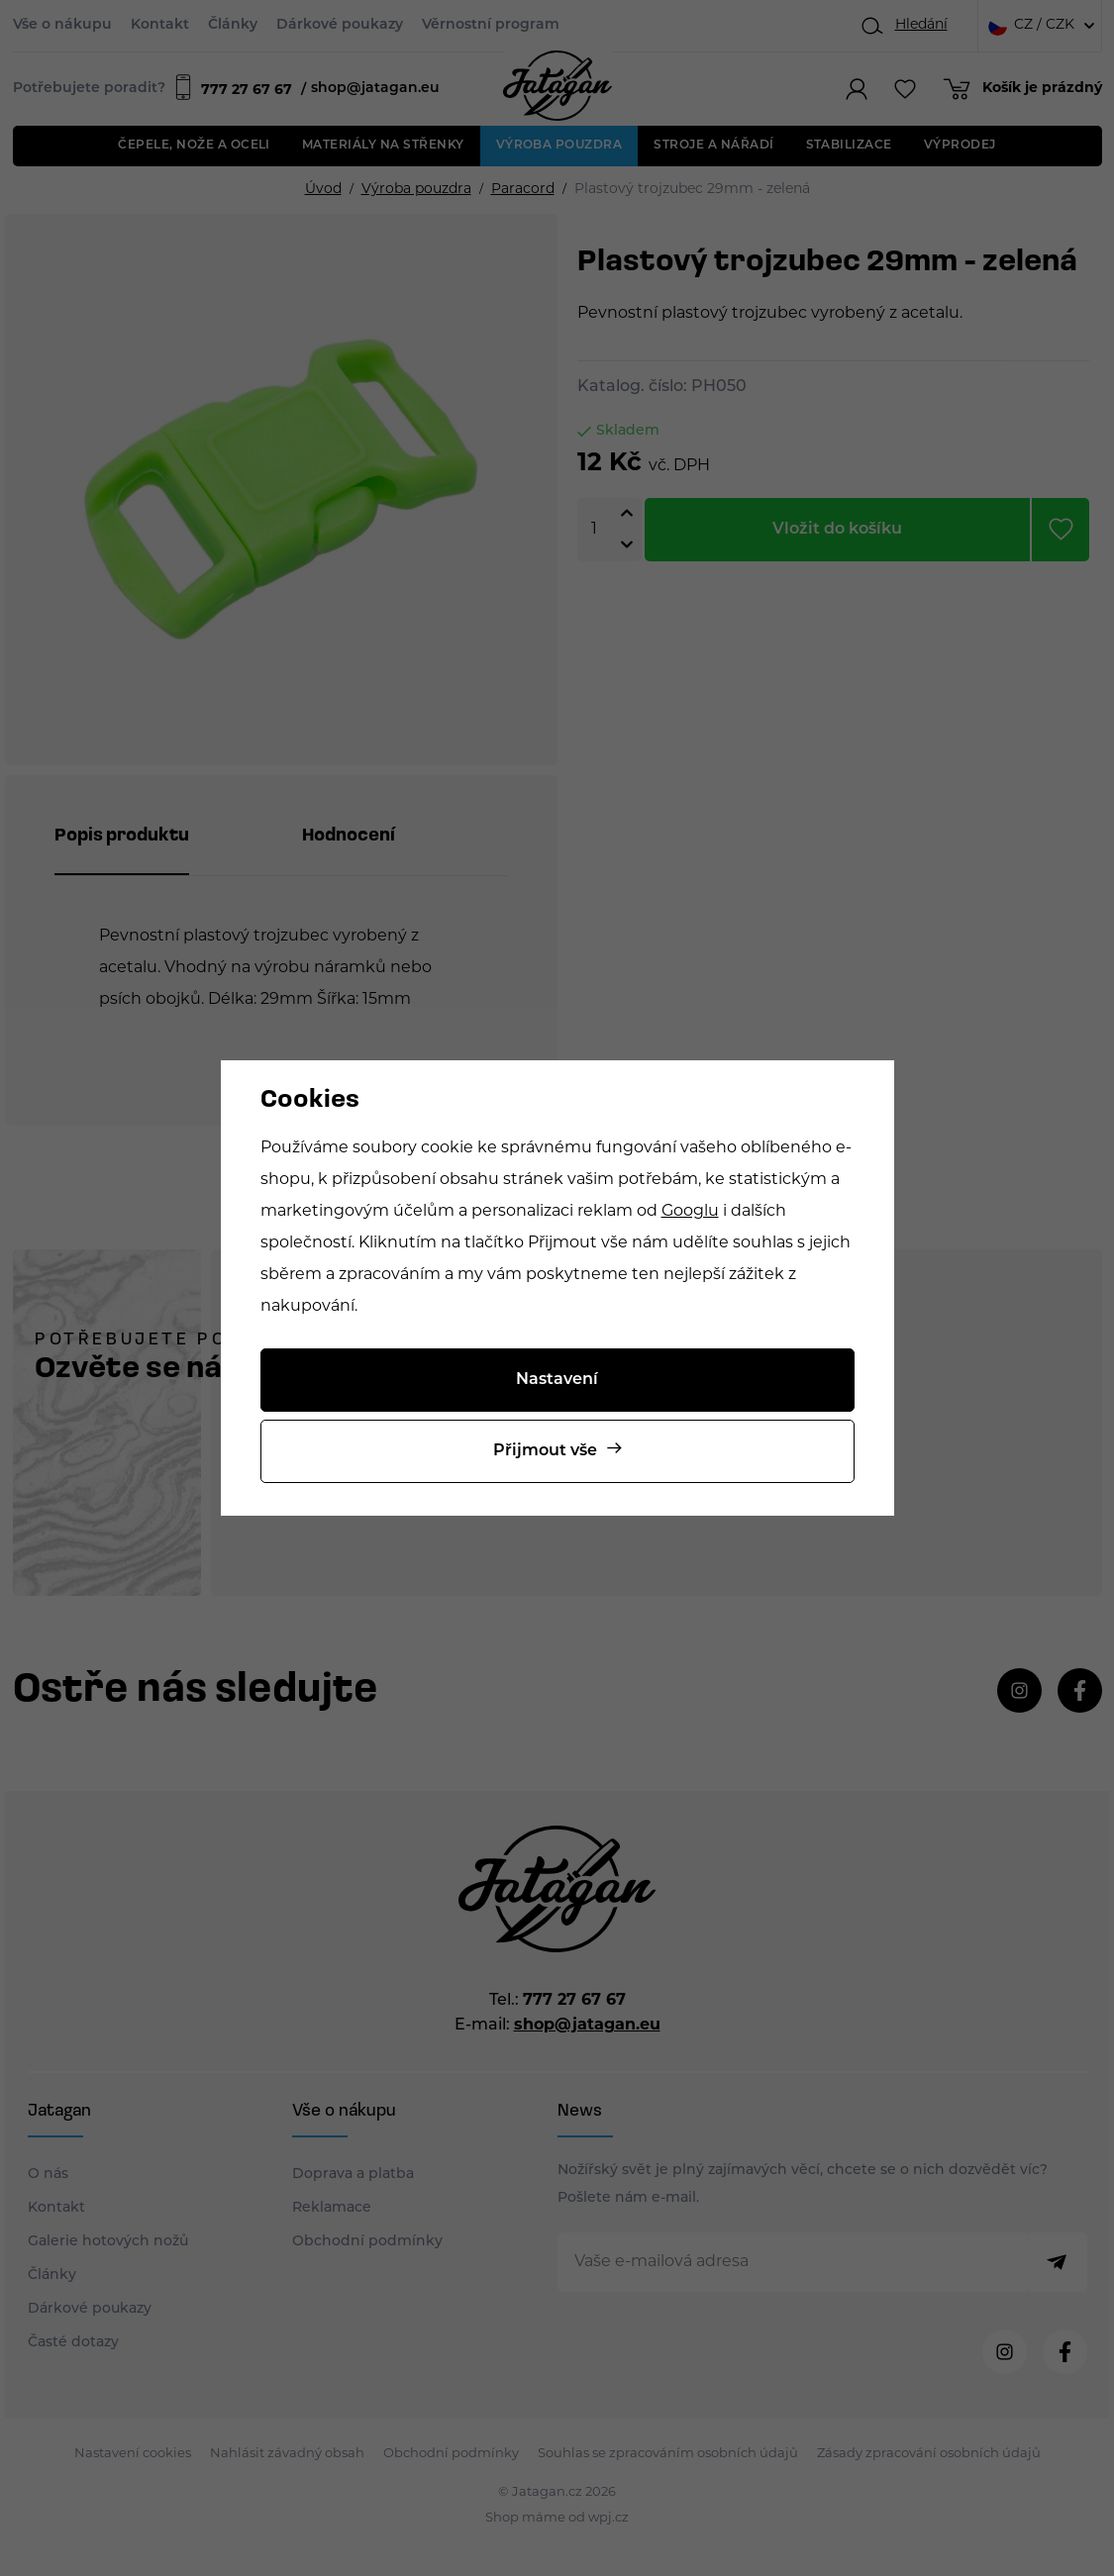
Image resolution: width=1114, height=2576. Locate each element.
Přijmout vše (545, 1451)
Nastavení (557, 1380)
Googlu (690, 1212)
